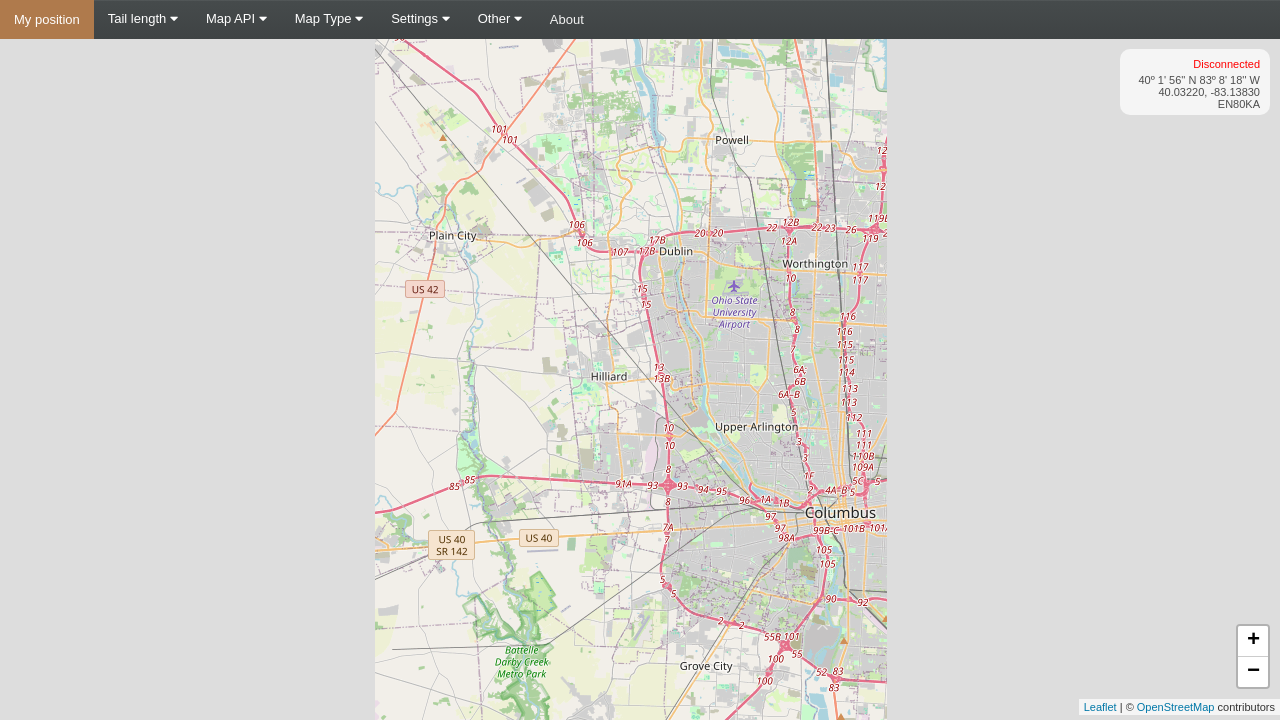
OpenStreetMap (1176, 707)
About (567, 19)
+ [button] (1253, 641)
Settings (420, 18)
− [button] (1253, 672)
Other (500, 18)
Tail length (143, 18)
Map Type (329, 18)
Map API (236, 18)
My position (47, 19)
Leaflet (1100, 707)
